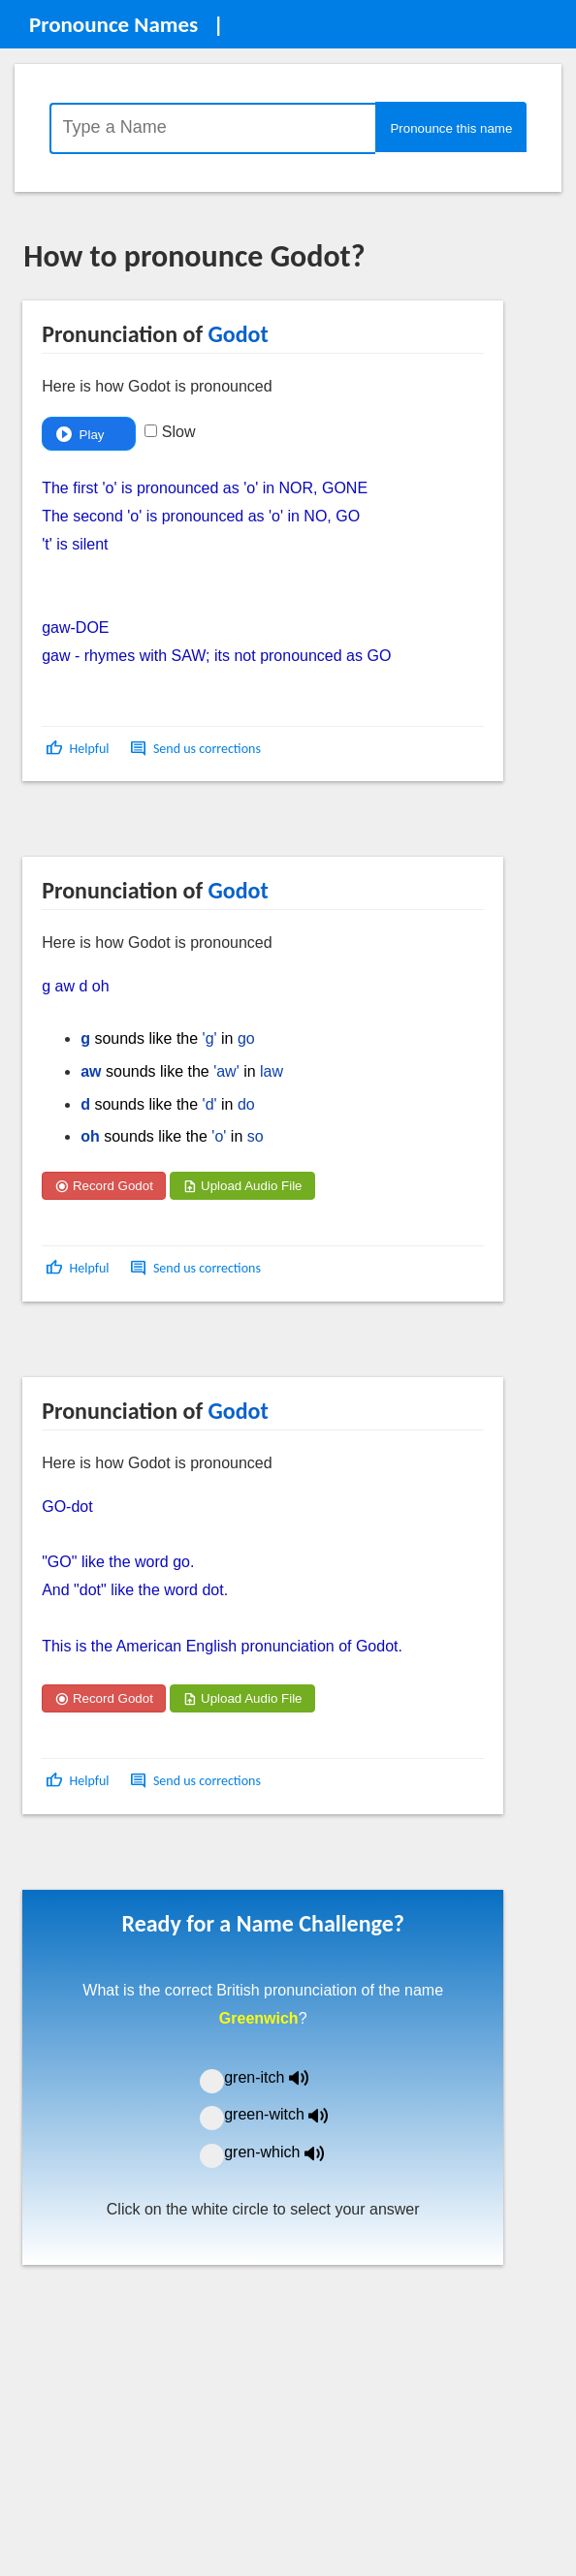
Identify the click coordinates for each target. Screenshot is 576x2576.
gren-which (286, 2152)
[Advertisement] (178, 825)
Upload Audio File (242, 1186)
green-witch (288, 2114)
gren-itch (280, 2077)
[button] (79, 748)
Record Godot (103, 1186)
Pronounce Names (113, 24)
